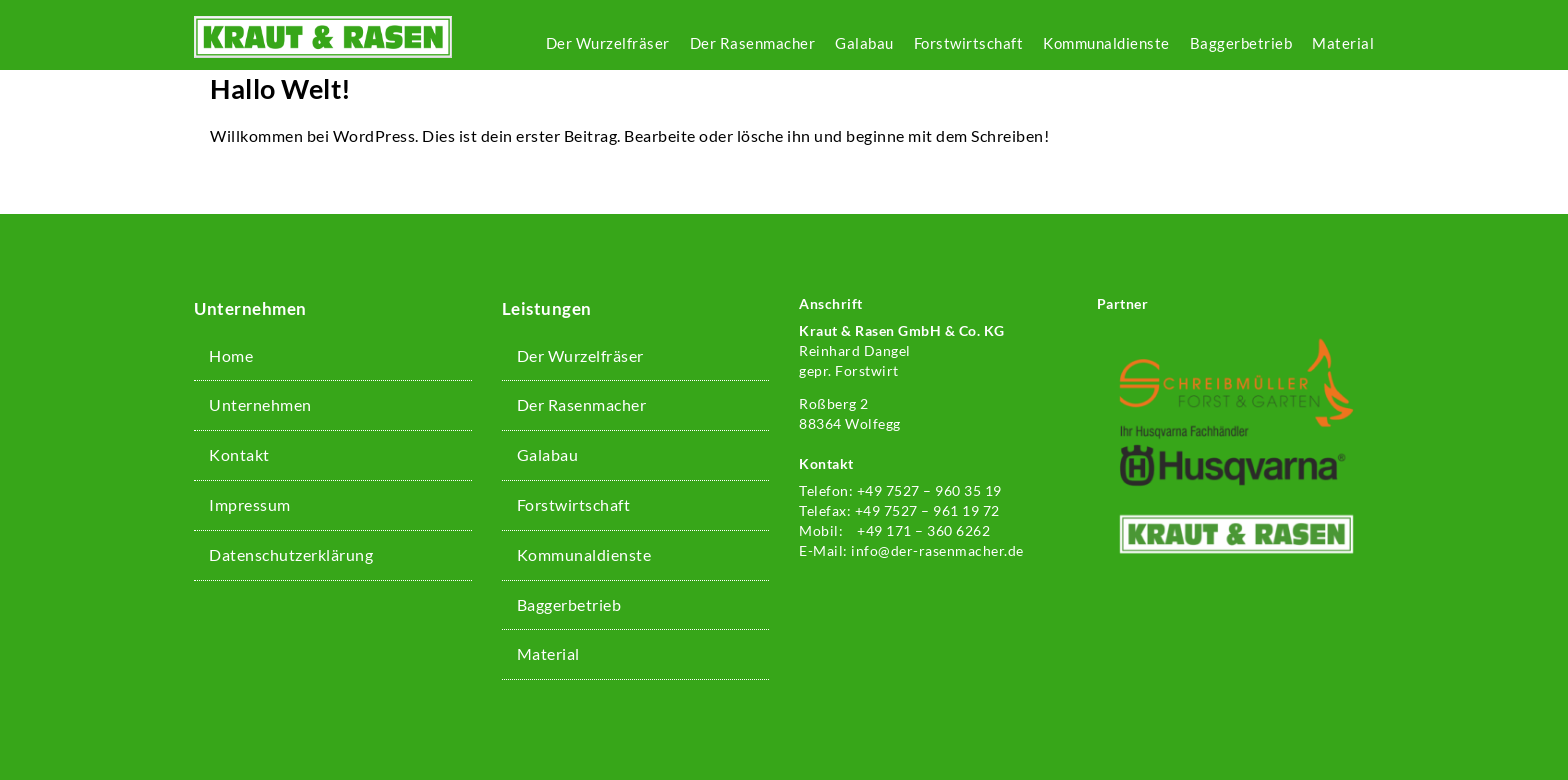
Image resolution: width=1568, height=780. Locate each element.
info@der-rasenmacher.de (937, 550)
